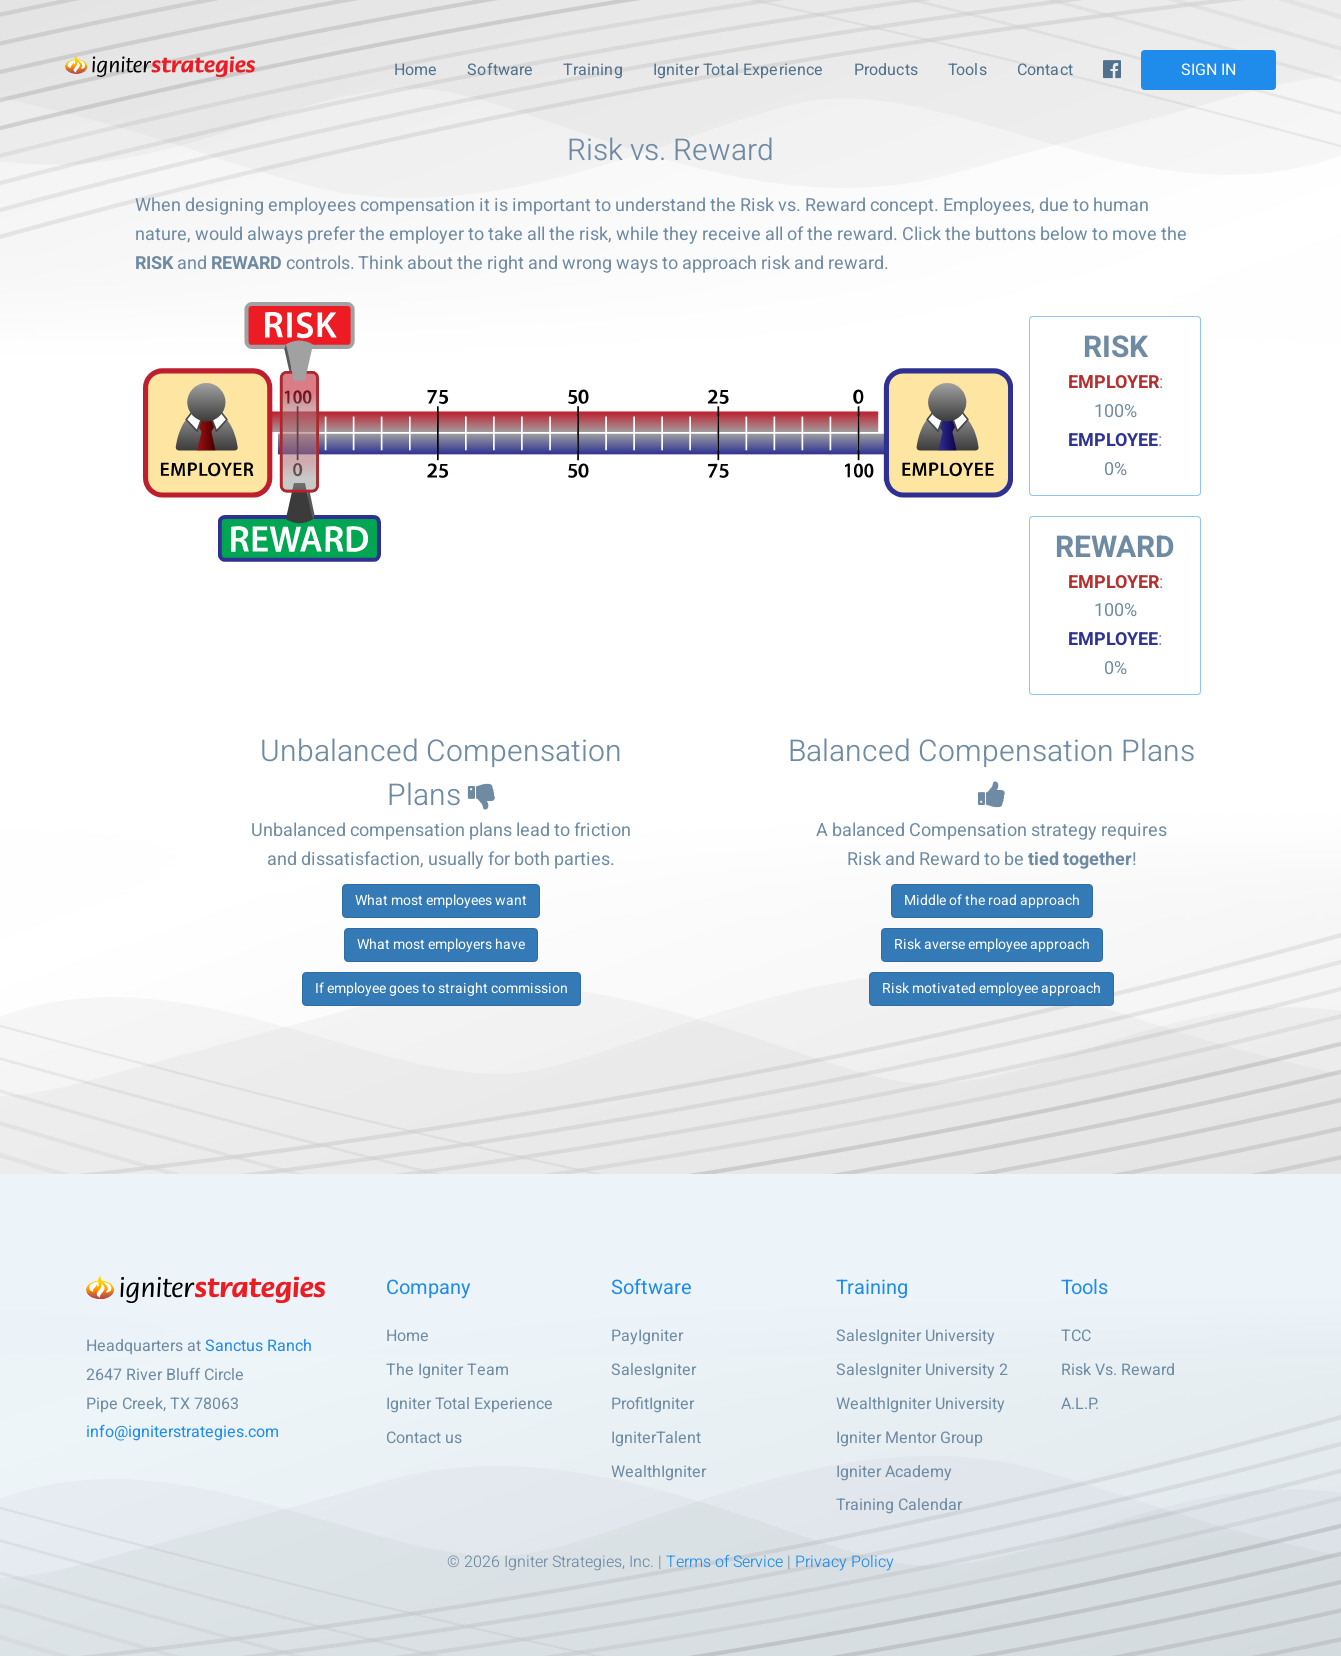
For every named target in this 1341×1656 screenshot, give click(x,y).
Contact (1045, 70)
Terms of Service (724, 1562)
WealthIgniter (658, 1472)
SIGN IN (1208, 70)
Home (416, 70)
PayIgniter (647, 1336)
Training (592, 70)
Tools (967, 70)
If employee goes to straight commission (441, 988)
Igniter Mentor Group (909, 1438)
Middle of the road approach (992, 900)
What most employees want (441, 900)
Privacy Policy (844, 1562)
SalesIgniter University (915, 1336)
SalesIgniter (653, 1370)
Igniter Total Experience (738, 70)
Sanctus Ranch (258, 1346)
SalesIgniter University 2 (922, 1370)
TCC (1076, 1336)
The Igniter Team (447, 1370)
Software (500, 70)
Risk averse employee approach (992, 944)
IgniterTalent (656, 1438)
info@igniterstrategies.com (182, 1432)
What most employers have (441, 944)
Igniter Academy (894, 1472)
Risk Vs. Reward (1118, 1370)
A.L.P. (1080, 1404)
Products (886, 70)
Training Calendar (899, 1505)
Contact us (424, 1438)
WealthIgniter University (920, 1404)
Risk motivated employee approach (991, 988)
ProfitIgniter (652, 1404)
